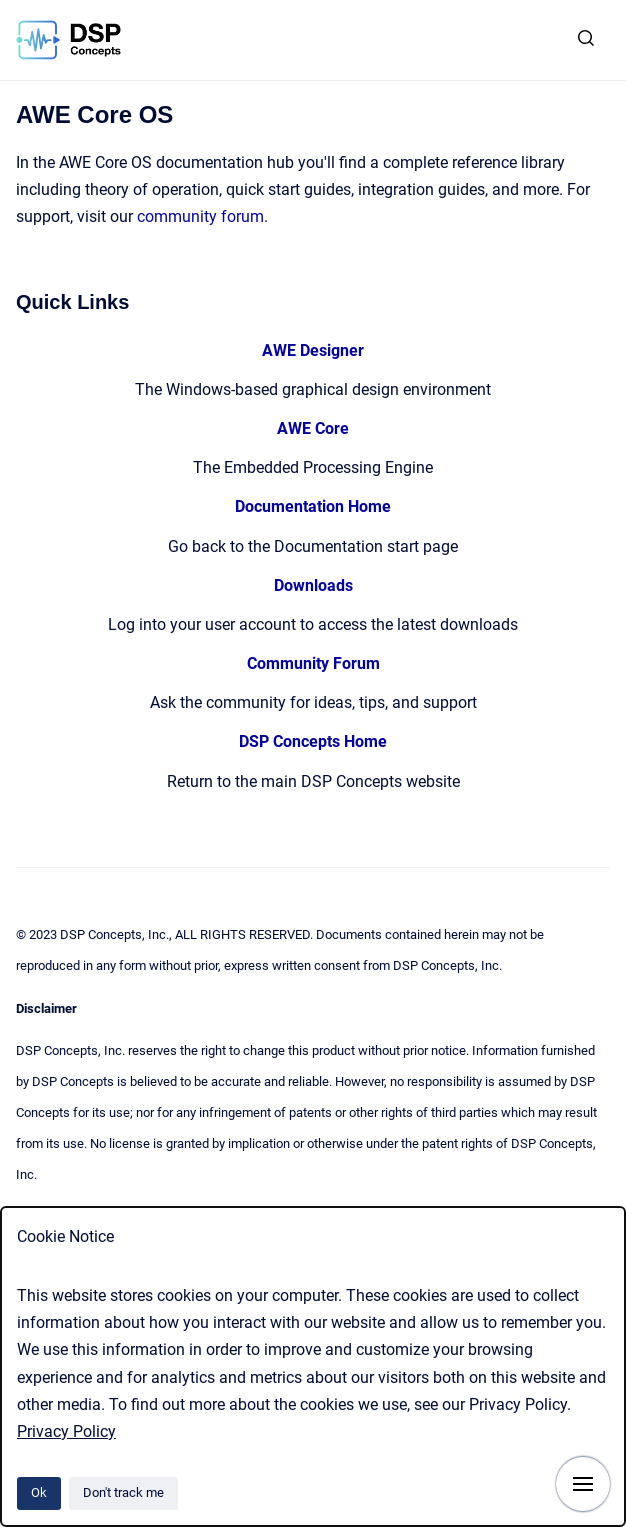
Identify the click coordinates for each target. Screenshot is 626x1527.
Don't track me (123, 1492)
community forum (200, 216)
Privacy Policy (66, 1431)
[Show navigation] (583, 1484)
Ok (39, 1492)
